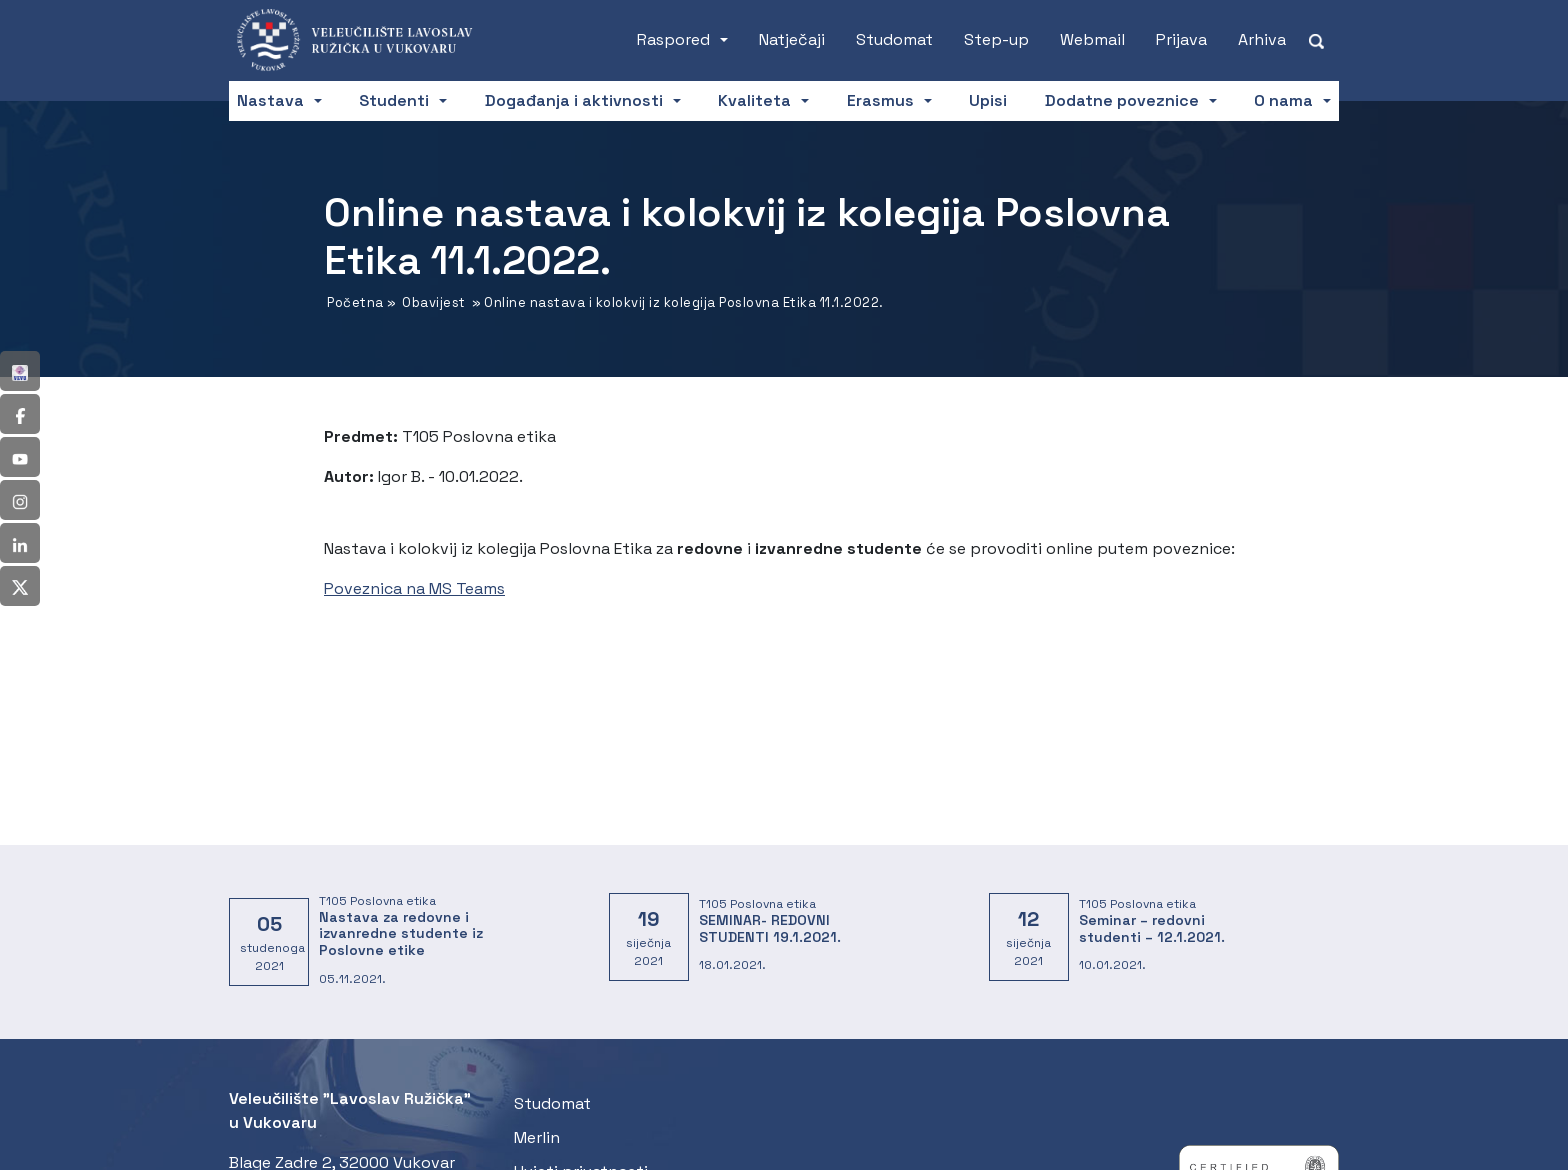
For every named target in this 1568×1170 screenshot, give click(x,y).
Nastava (270, 100)
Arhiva (1262, 39)
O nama (1283, 100)
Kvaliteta (754, 100)
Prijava (1181, 39)
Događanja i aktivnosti (574, 100)
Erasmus (880, 100)
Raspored (673, 39)
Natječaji (792, 39)
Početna (355, 302)
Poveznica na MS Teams (414, 588)
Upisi (988, 100)
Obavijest (434, 302)
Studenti (394, 100)
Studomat (894, 39)
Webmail (1092, 39)
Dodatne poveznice (1122, 100)
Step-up (996, 39)
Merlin (537, 1137)
